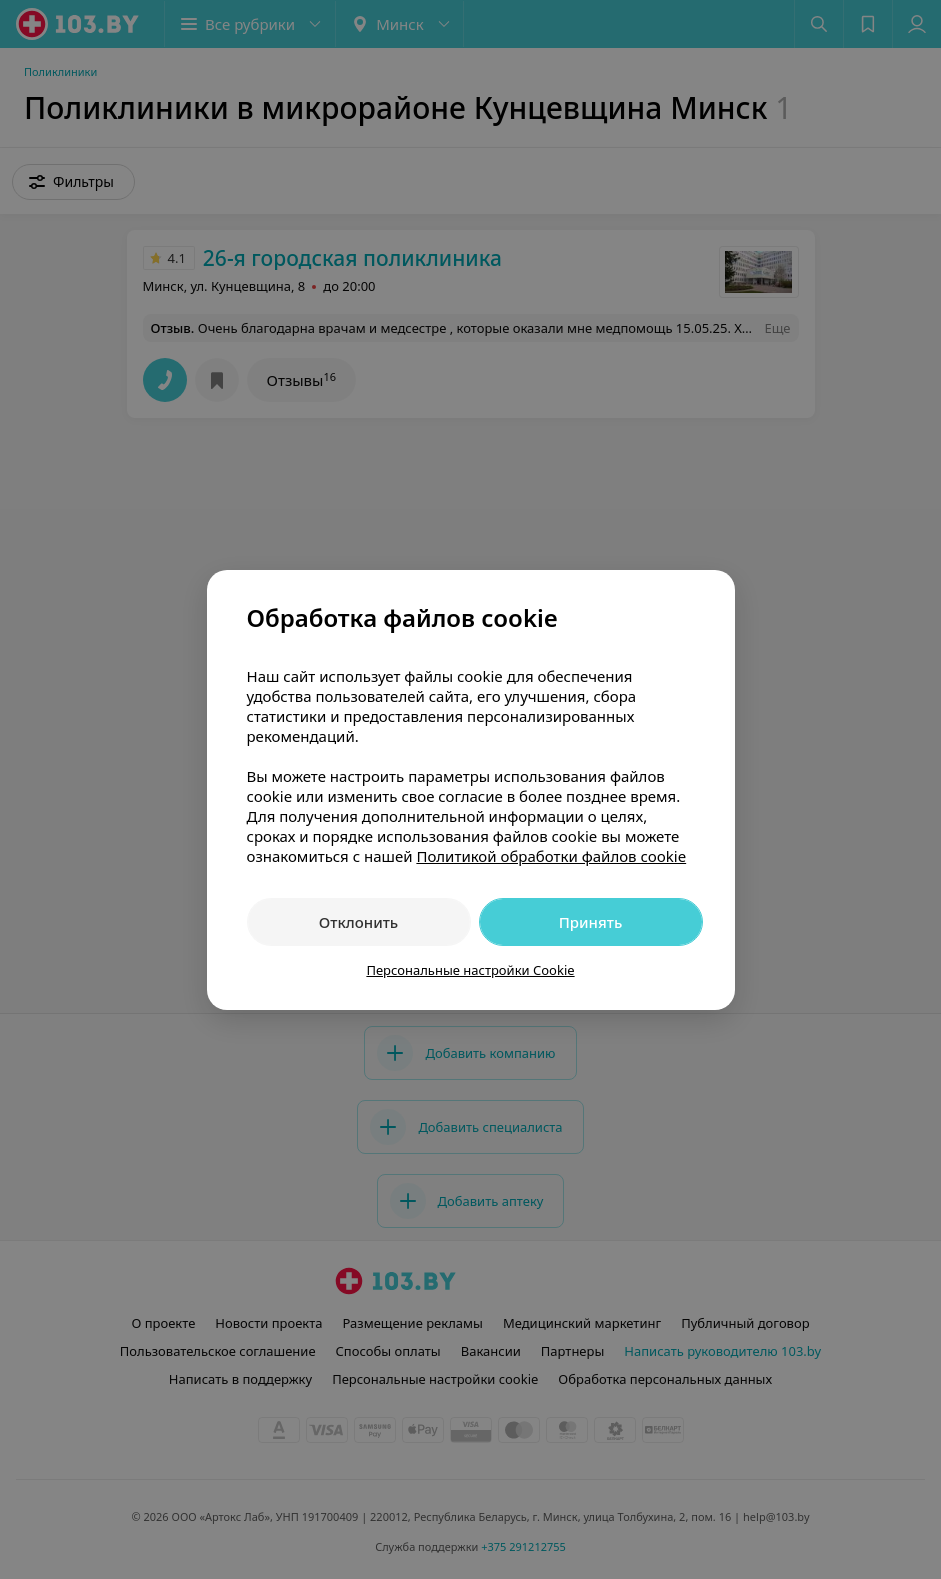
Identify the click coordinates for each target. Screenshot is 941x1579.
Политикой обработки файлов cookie (551, 856)
